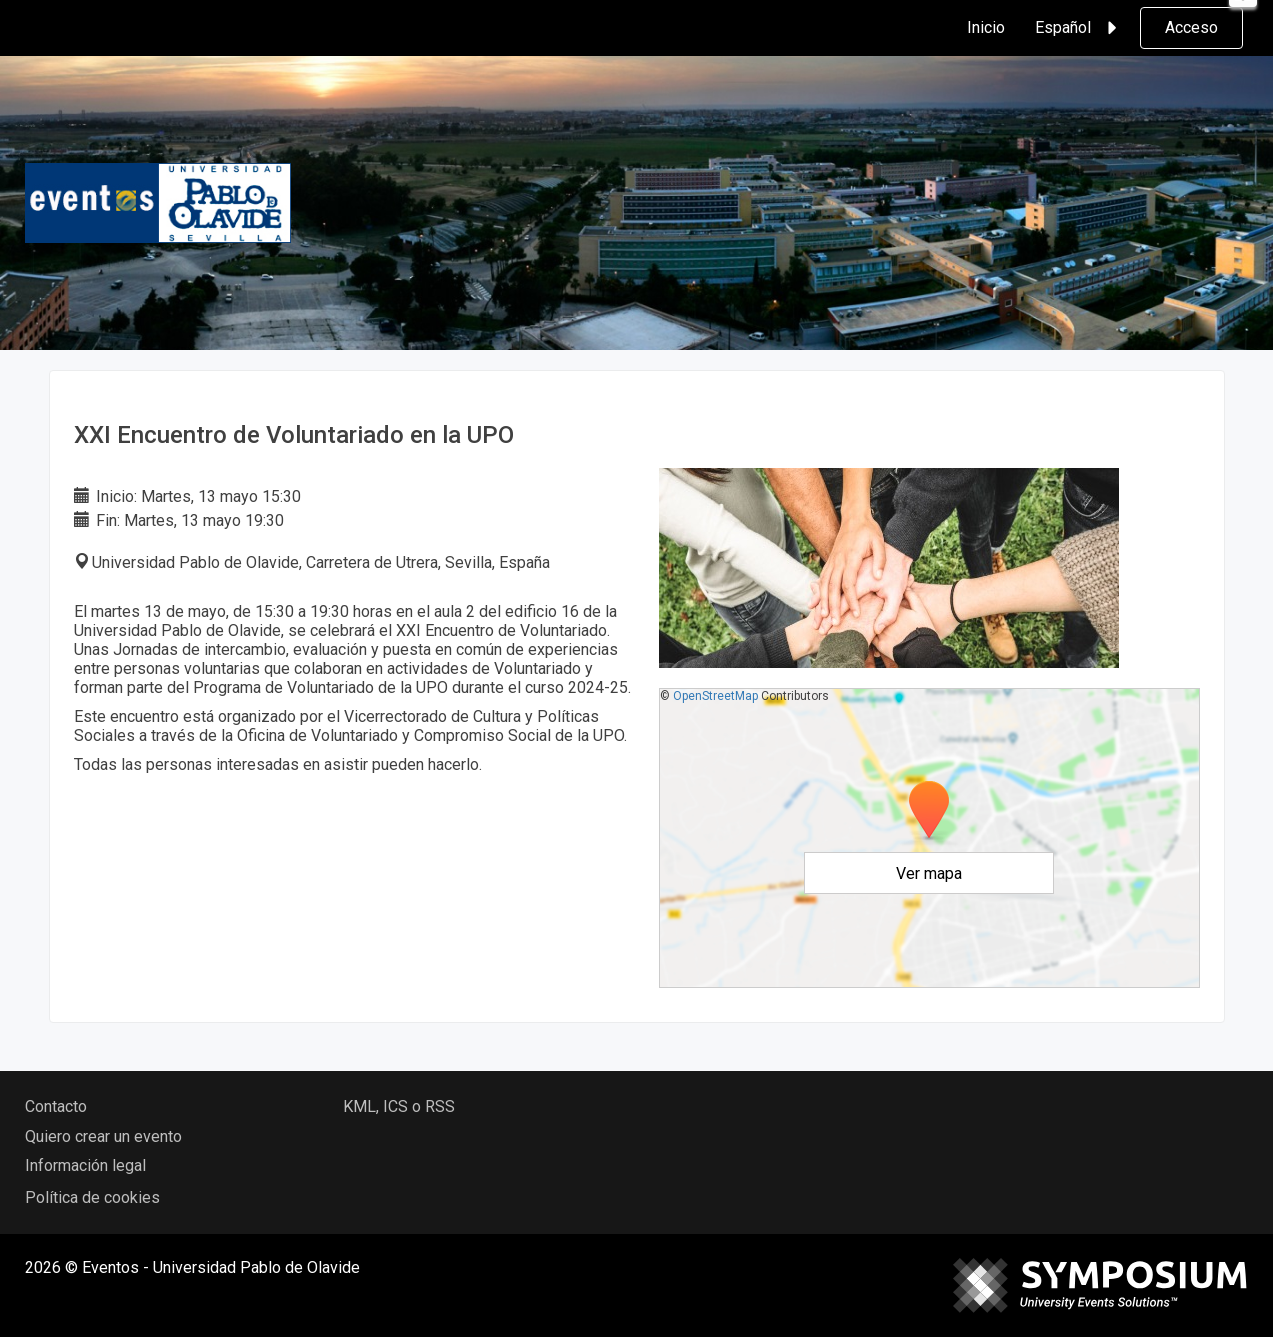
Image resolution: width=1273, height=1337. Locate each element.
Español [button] (1079, 28)
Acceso (1191, 27)
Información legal (85, 1165)
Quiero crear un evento (103, 1136)
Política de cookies (92, 1197)
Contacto (56, 1106)
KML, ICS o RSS (399, 1106)
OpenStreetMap (715, 696)
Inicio (986, 27)
